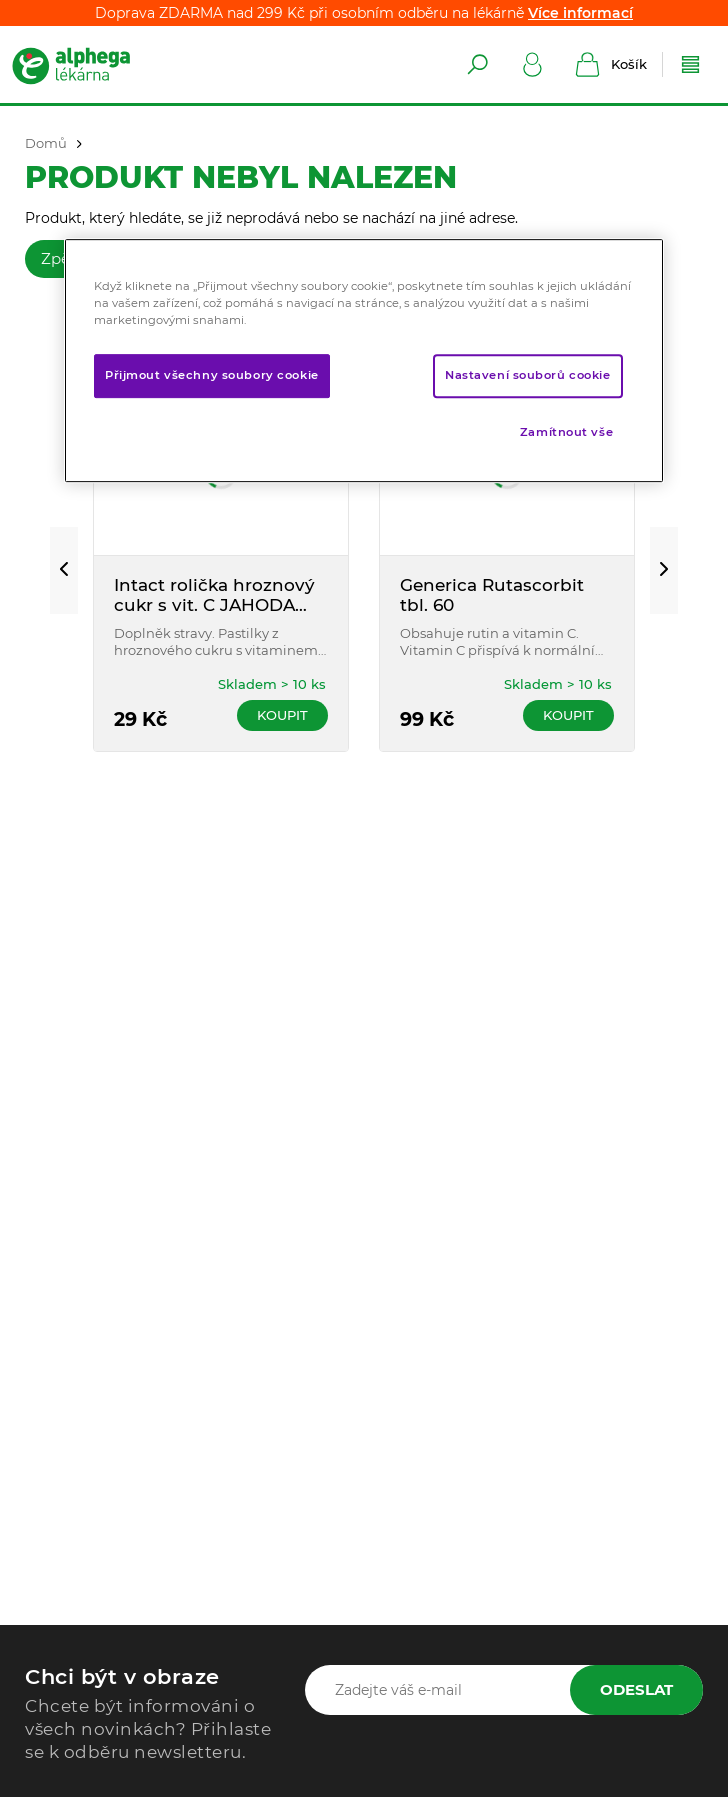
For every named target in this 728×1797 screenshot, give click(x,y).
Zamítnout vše (566, 432)
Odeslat (636, 1689)
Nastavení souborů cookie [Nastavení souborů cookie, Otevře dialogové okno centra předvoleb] (528, 375)
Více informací (580, 13)
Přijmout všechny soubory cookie (212, 375)
